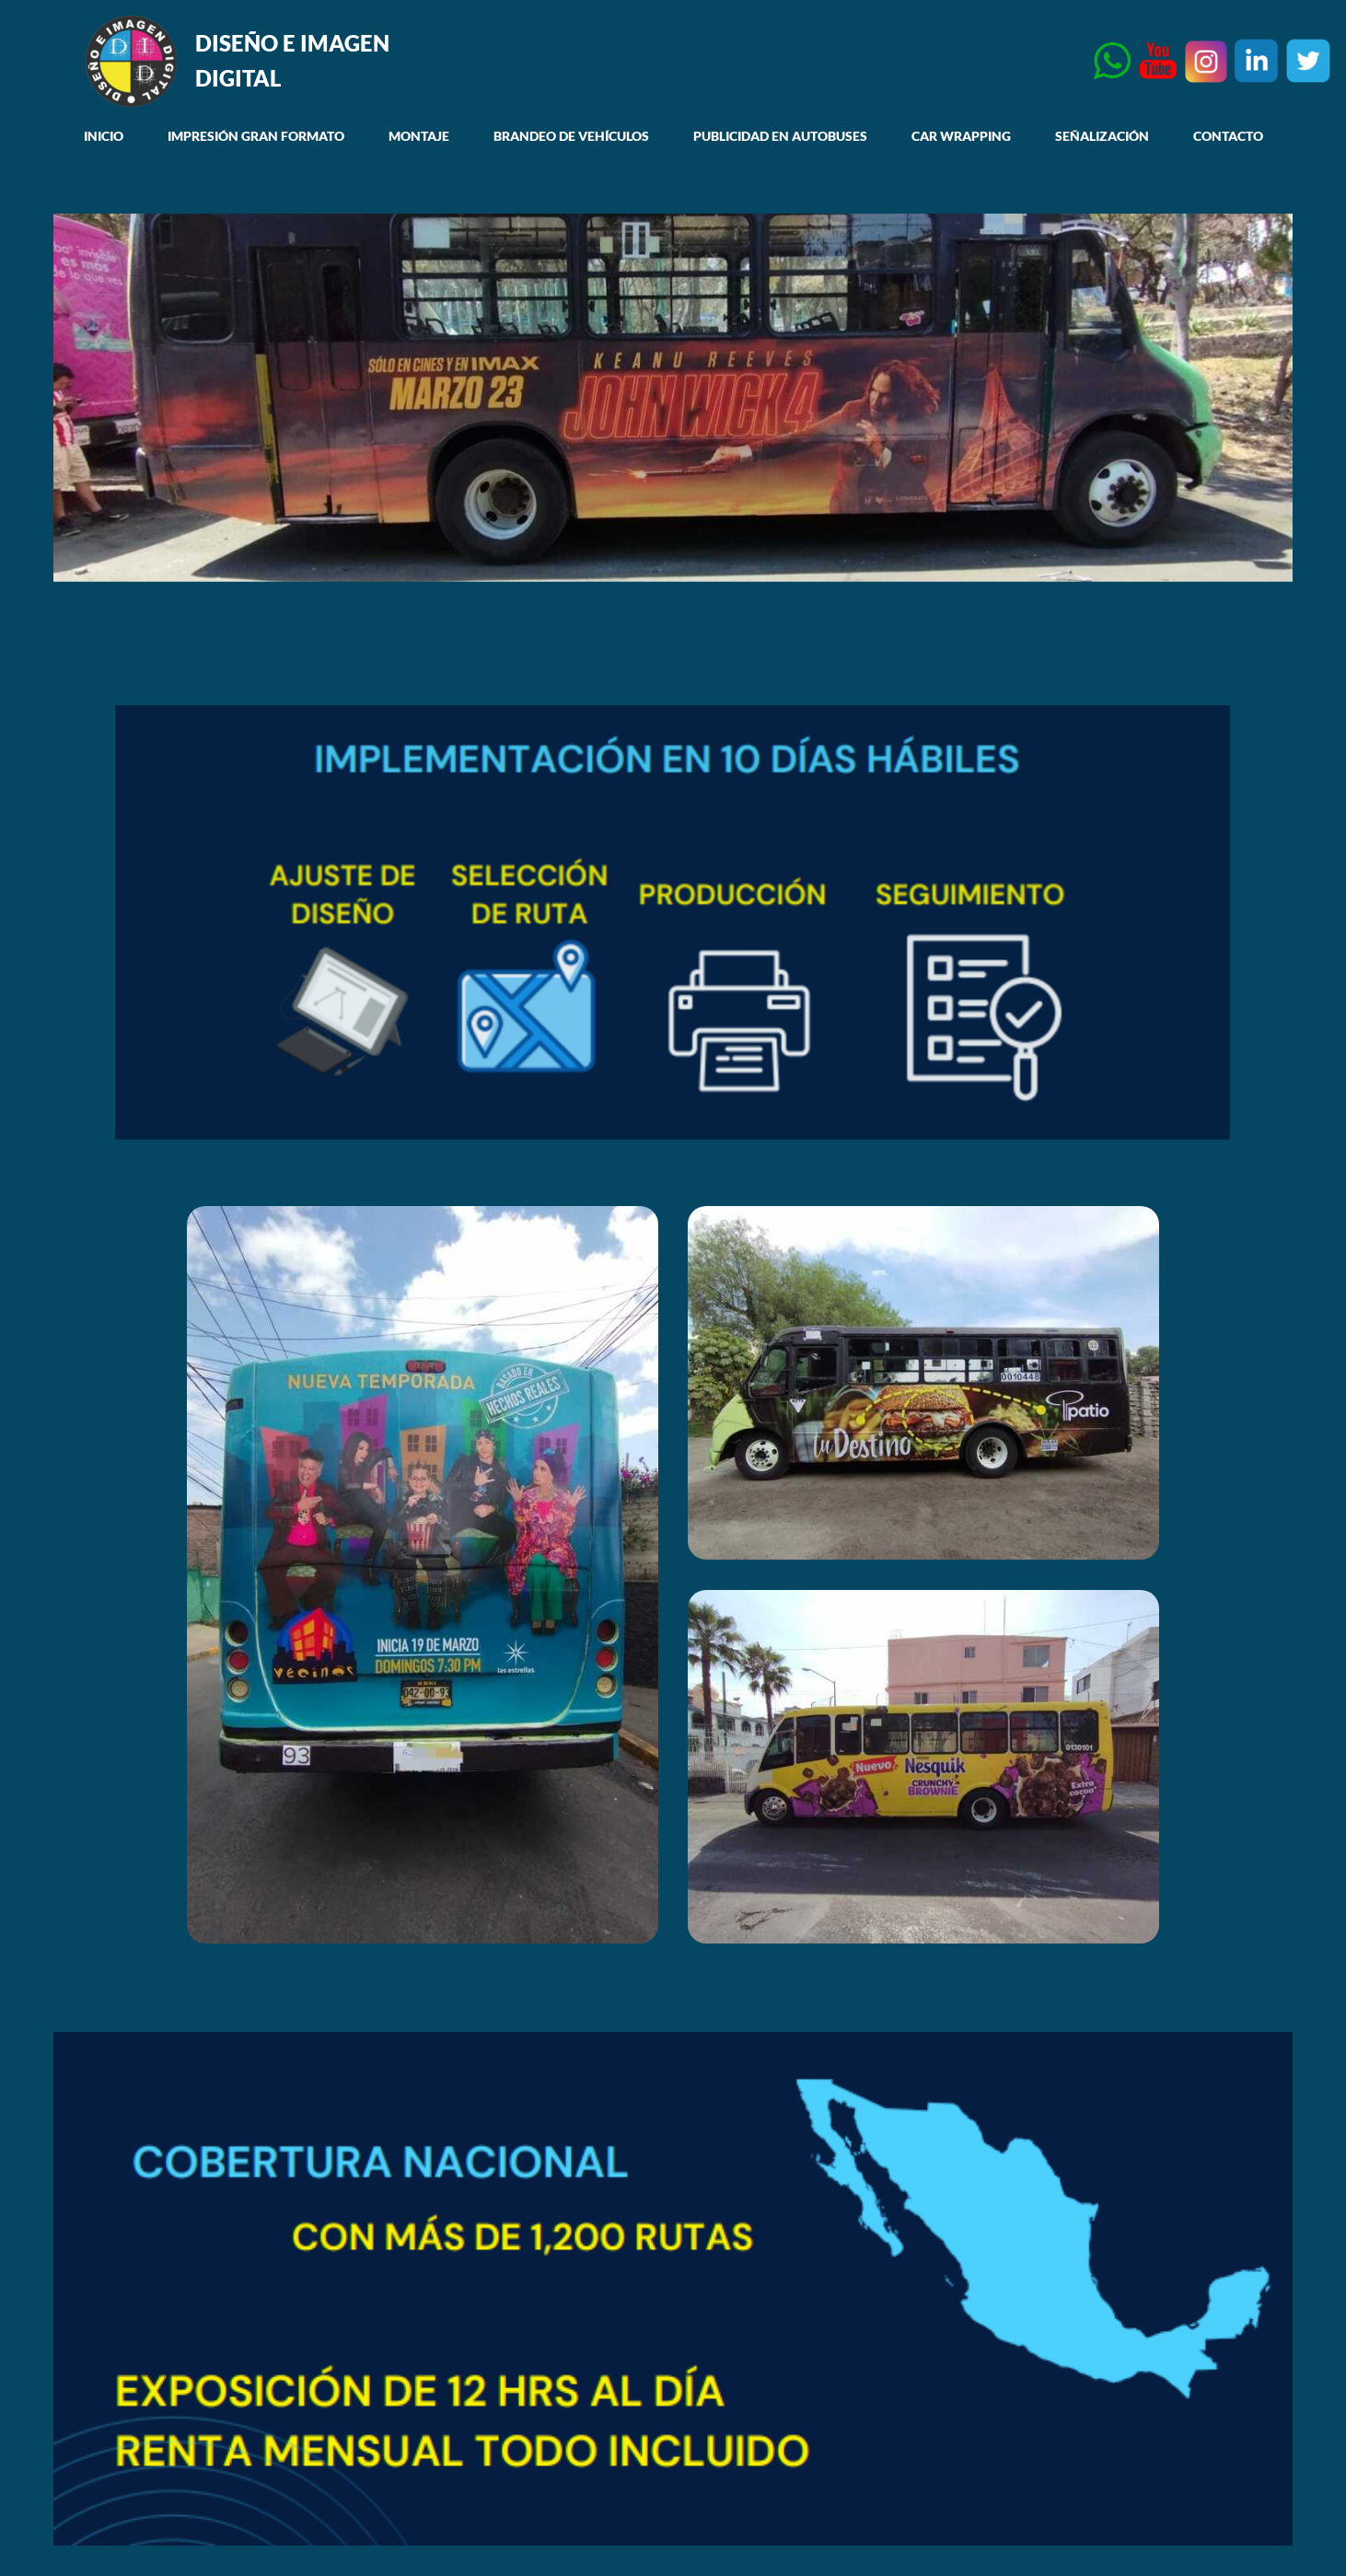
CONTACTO (1228, 136)
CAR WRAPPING (961, 136)
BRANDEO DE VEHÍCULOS (571, 136)
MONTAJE (419, 136)
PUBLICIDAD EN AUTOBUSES (780, 136)
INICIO (103, 136)
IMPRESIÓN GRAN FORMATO (256, 136)
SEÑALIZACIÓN (1102, 136)
